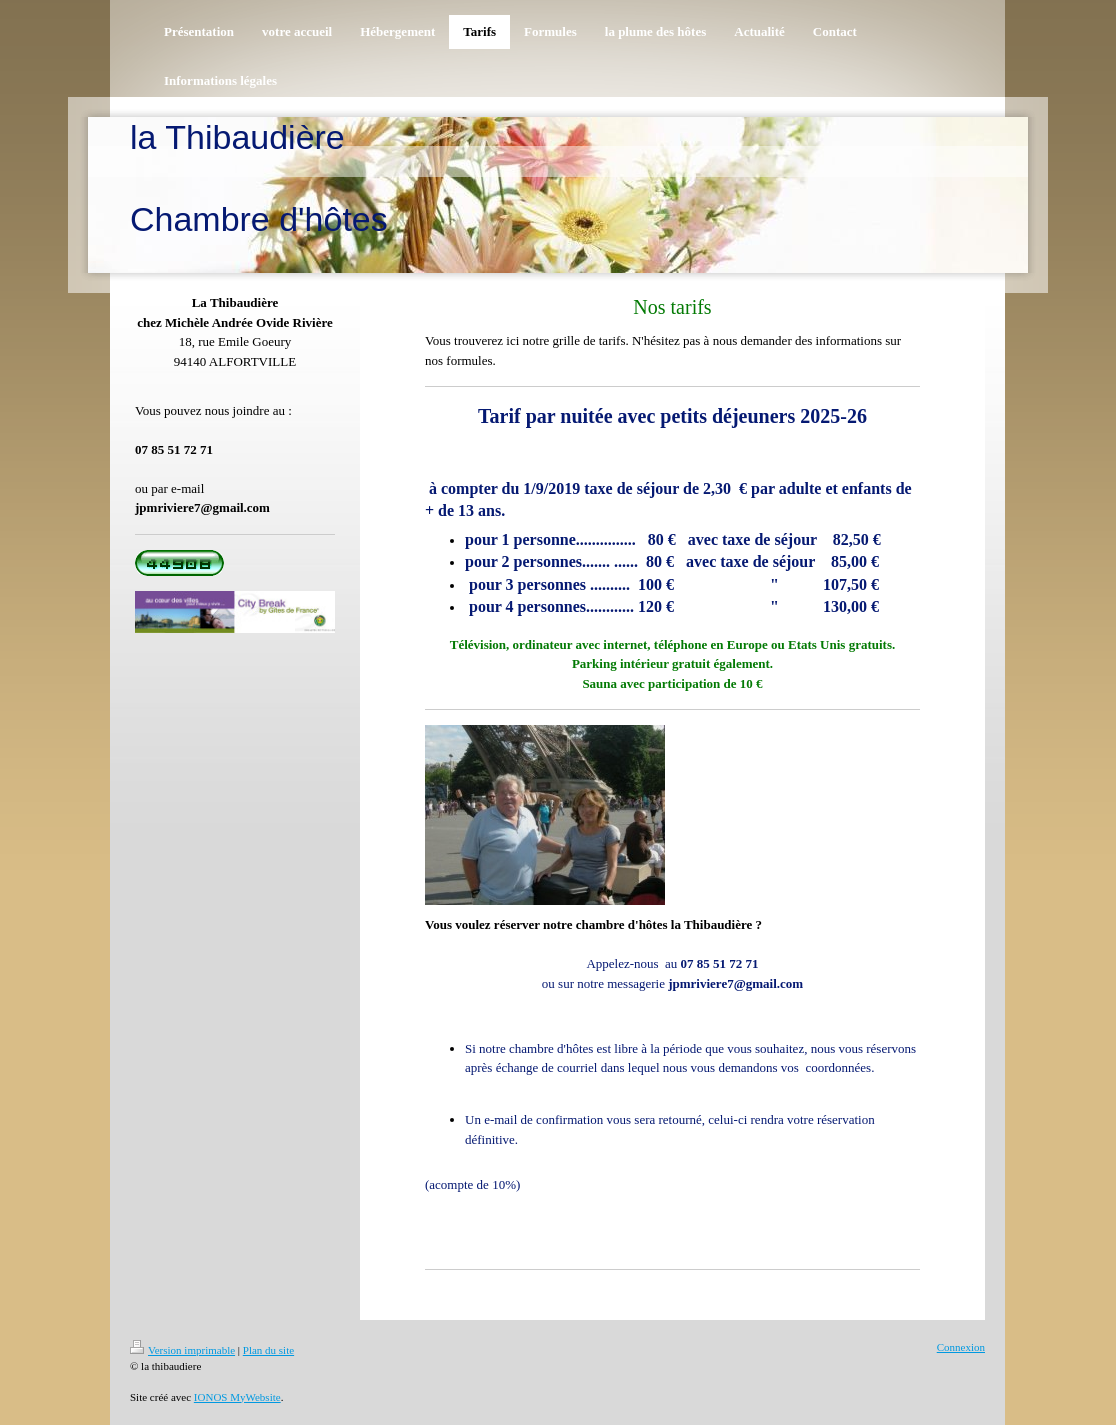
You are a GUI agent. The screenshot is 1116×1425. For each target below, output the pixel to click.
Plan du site (268, 1350)
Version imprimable (182, 1350)
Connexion (961, 1347)
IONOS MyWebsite (237, 1397)
